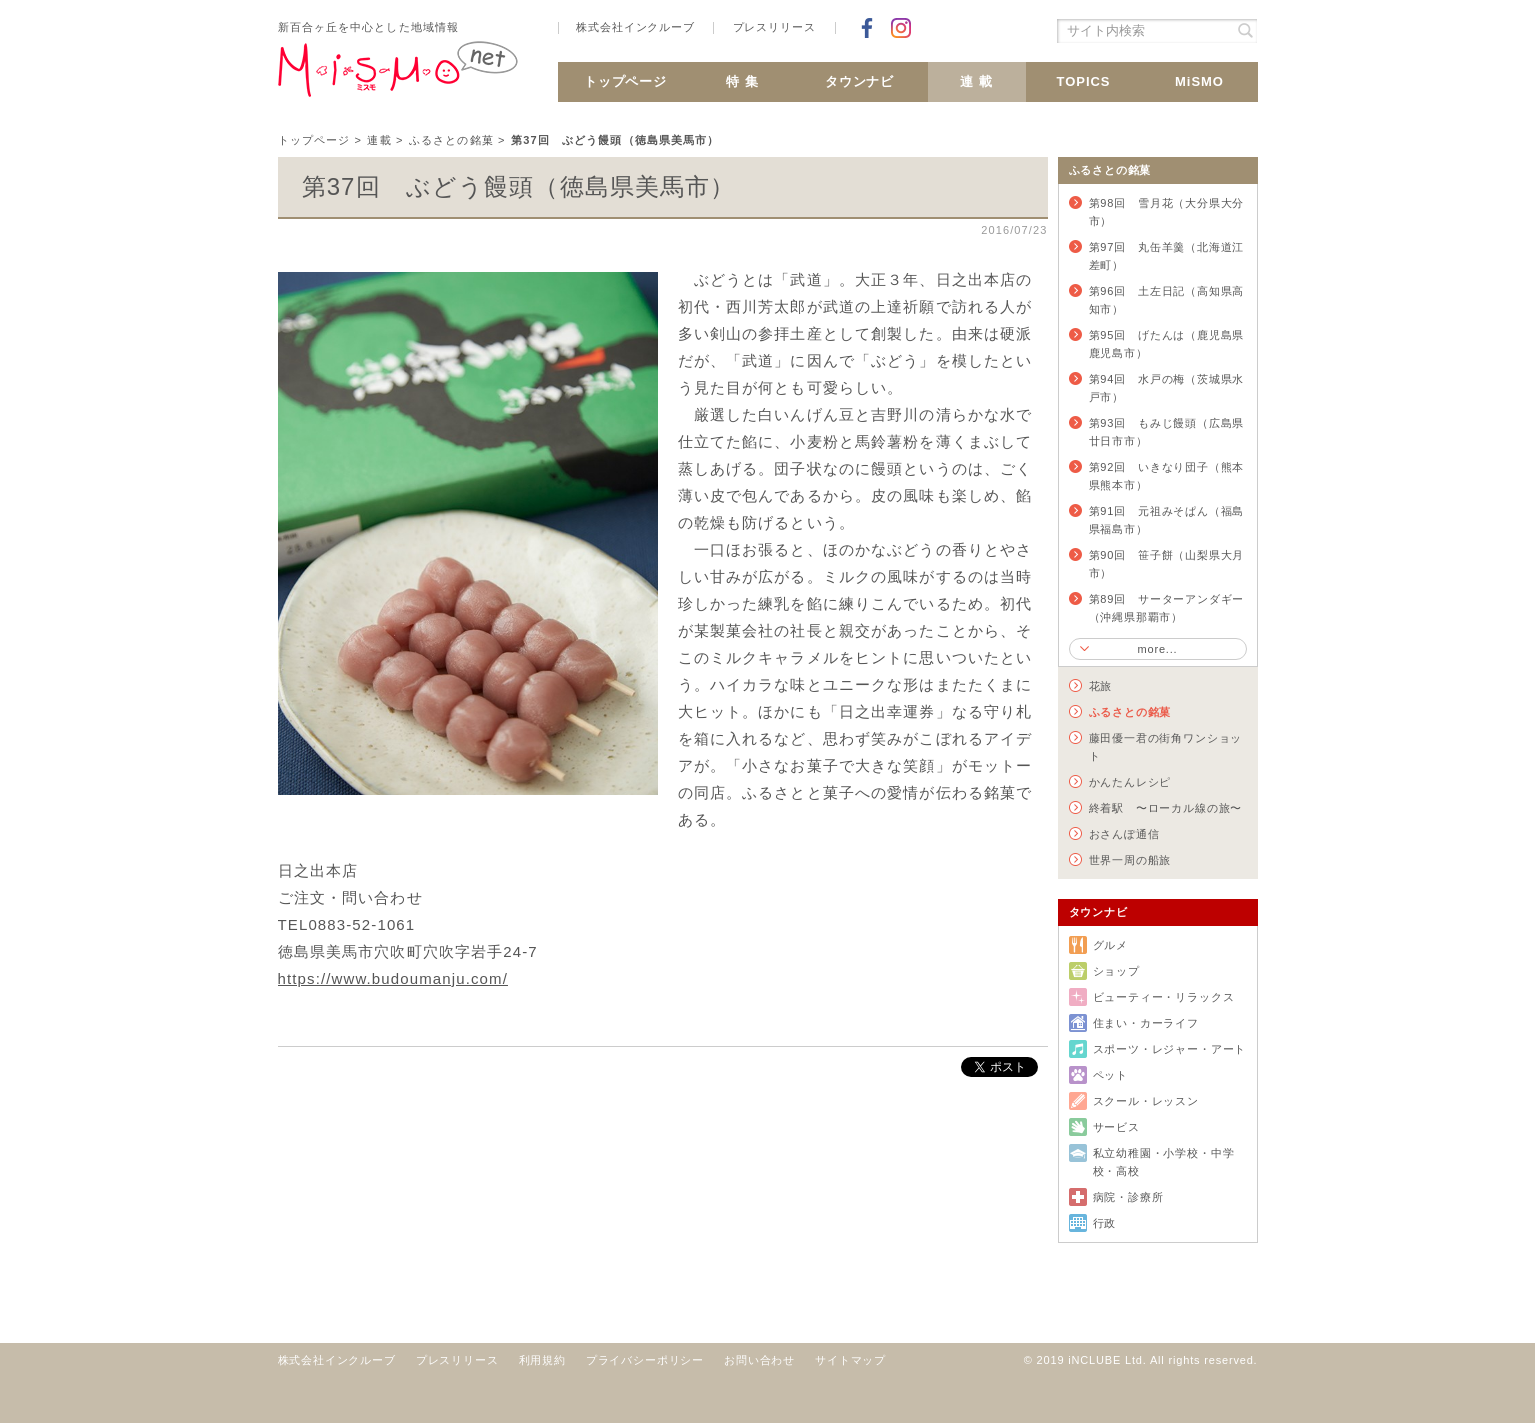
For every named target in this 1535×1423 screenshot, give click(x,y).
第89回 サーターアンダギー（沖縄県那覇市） (1167, 608)
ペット (1110, 1075)
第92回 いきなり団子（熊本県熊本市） (1167, 476)
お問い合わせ (759, 1360)
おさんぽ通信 (1124, 834)
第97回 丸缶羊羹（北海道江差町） (1167, 256)
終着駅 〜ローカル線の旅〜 (1166, 808)
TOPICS (1083, 81)
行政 (1105, 1223)
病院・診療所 (1128, 1197)
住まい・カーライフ (1146, 1023)
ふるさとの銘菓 (451, 140)
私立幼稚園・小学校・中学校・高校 (1164, 1162)
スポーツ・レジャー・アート (1170, 1049)
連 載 (976, 81)
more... (1157, 649)
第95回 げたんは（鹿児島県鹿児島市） (1167, 344)
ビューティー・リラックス (1164, 997)
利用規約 (542, 1360)
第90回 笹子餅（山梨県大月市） (1167, 564)
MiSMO (1199, 81)
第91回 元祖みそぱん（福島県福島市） (1167, 520)
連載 (379, 140)
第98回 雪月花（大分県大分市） (1167, 212)
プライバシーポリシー (645, 1360)
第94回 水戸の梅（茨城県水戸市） (1167, 388)
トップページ (626, 81)
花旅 (1101, 686)
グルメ (1110, 945)
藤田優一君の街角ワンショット (1166, 747)
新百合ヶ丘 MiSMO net (398, 77)
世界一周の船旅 (1130, 860)
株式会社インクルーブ (635, 27)
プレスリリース (774, 27)
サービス (1116, 1127)
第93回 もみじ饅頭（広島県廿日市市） (1167, 432)
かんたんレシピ (1130, 782)
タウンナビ (860, 81)
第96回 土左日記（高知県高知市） (1167, 300)
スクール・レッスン (1146, 1101)
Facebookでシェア (867, 28)
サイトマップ (850, 1360)
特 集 (742, 81)
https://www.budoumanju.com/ (393, 978)
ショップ (1116, 971)
